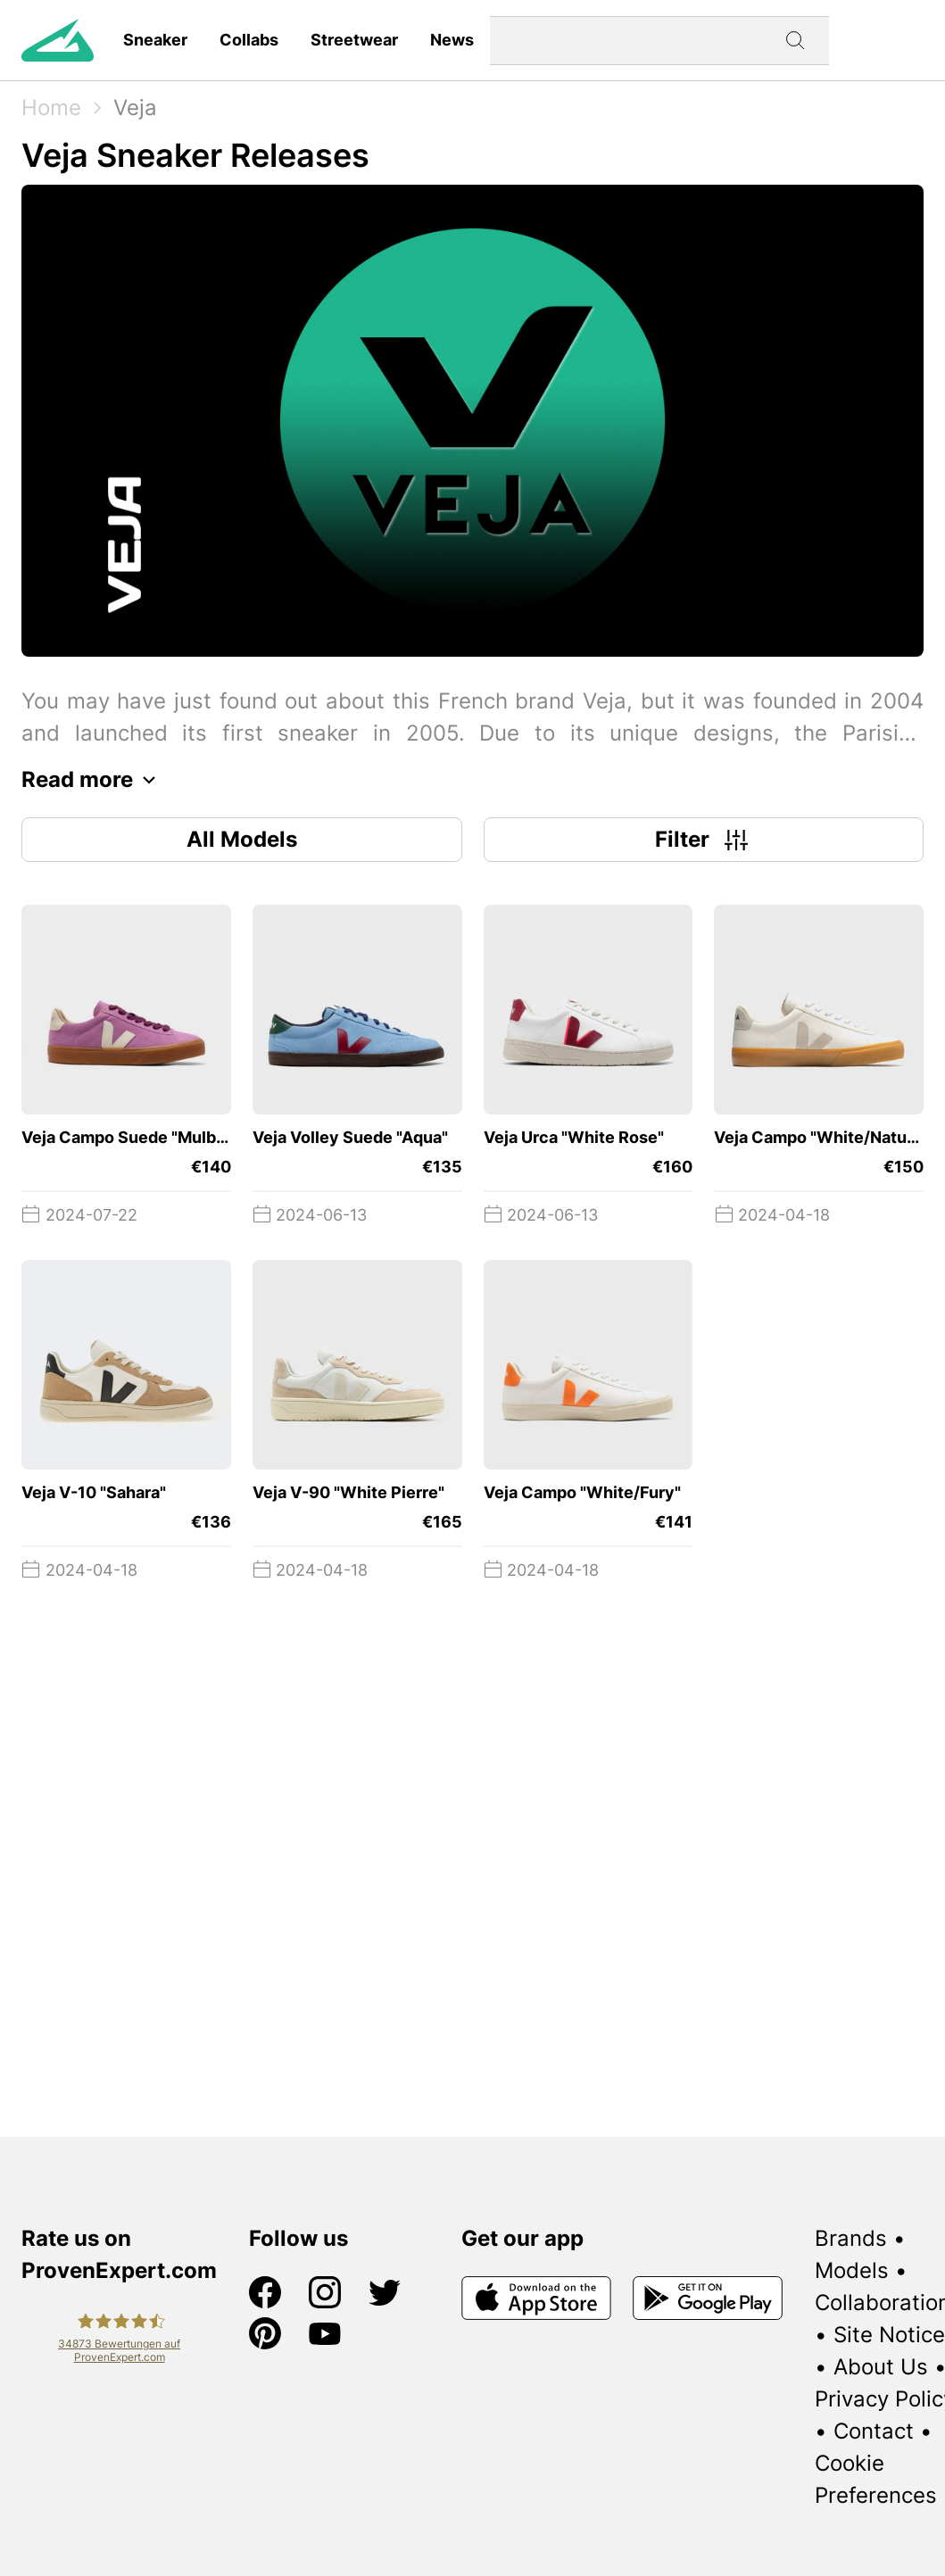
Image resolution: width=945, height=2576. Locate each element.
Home (51, 107)
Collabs (249, 39)
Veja (135, 107)
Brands (851, 2238)
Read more (93, 780)
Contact (873, 2431)
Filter (703, 840)
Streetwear (354, 39)
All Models (242, 839)
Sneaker (155, 39)
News (452, 39)
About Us (880, 2367)
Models (852, 2270)
